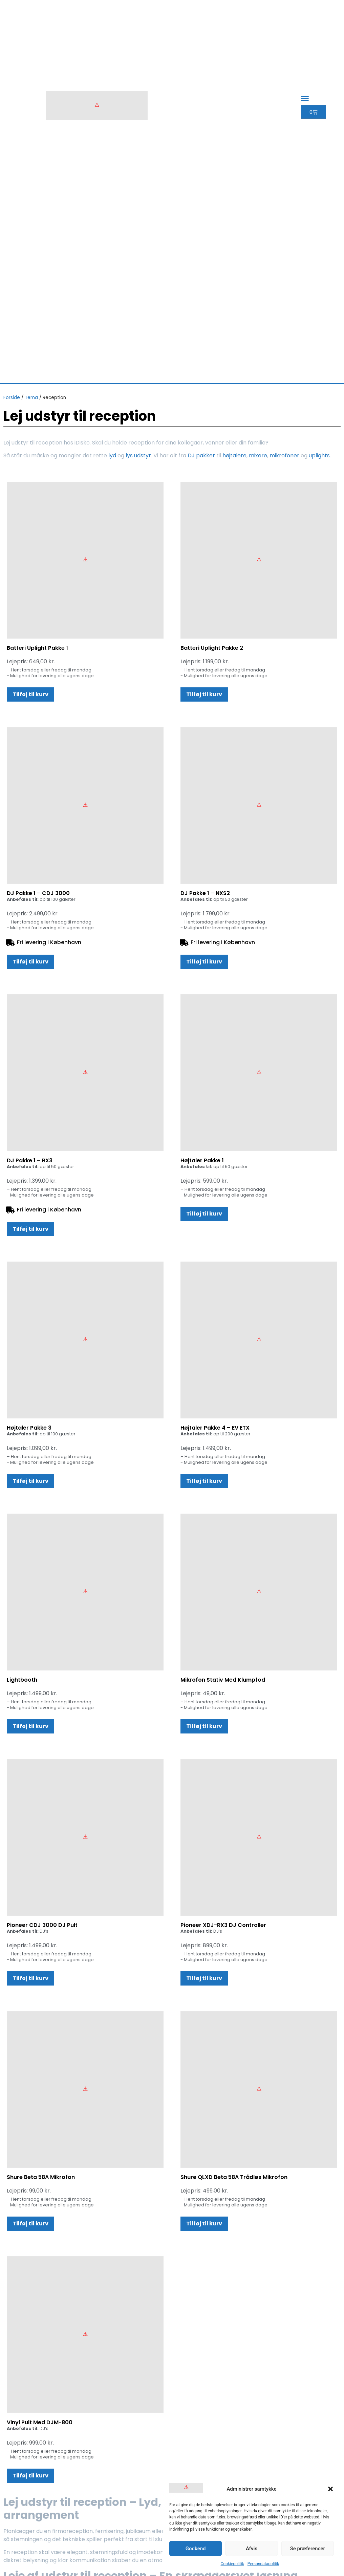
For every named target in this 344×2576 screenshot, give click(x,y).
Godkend (196, 2549)
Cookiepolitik (232, 2563)
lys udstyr (138, 455)
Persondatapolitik (263, 2563)
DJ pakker (201, 455)
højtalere (234, 455)
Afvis (251, 2549)
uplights (319, 455)
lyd (112, 455)
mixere (258, 455)
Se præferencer (307, 2549)
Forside (11, 397)
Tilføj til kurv (30, 694)
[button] (330, 2489)
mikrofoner (284, 455)
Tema (31, 397)
